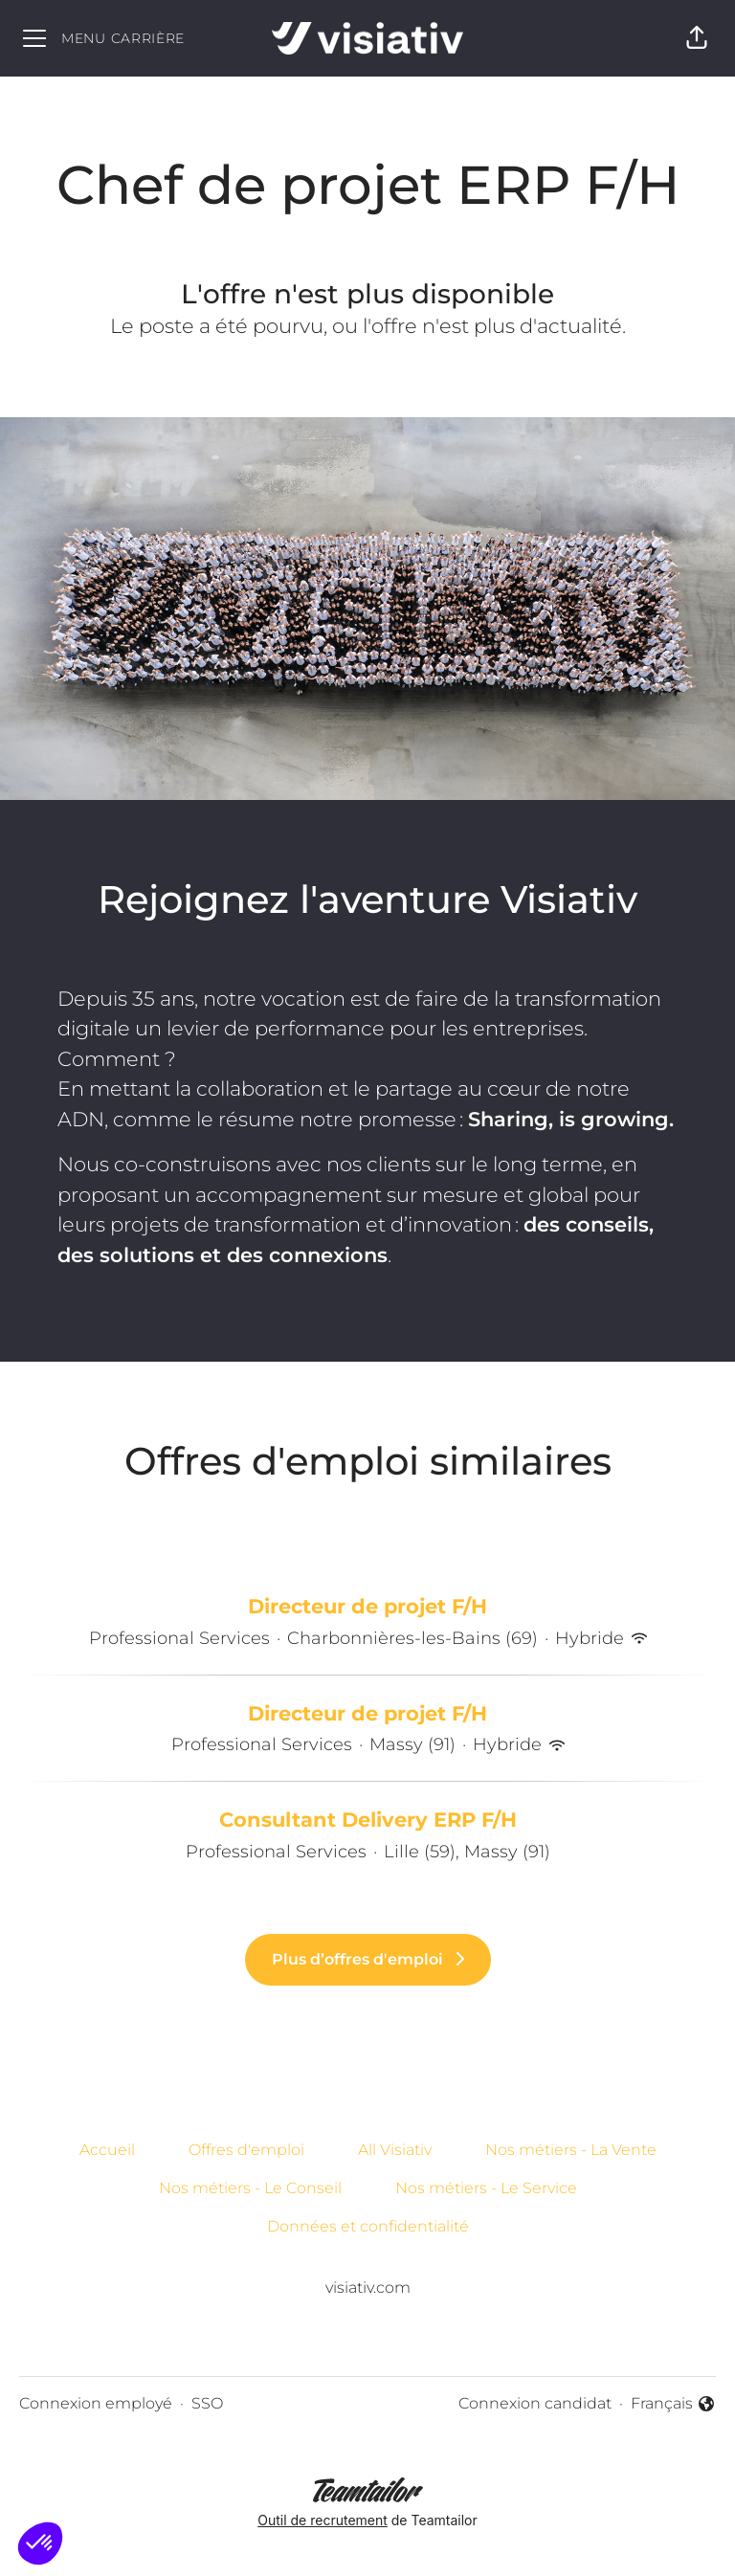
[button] (697, 38)
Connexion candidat (535, 2403)
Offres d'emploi (246, 2150)
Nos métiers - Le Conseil (250, 2188)
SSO (207, 2403)
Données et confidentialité (368, 2226)
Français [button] (673, 2404)
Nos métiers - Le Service (486, 2188)
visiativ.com (368, 2287)
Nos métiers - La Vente (571, 2150)
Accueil (107, 2150)
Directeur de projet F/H (367, 1606)
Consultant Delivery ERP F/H (368, 1820)
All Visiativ (395, 2150)
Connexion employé (95, 2403)
